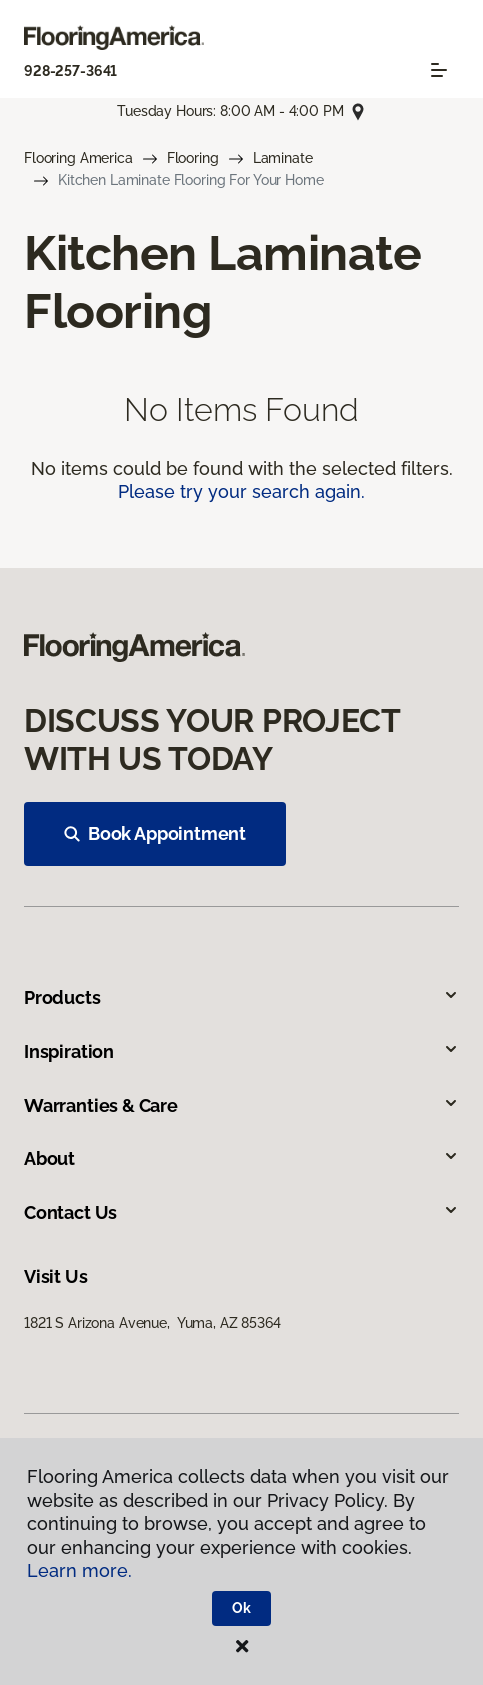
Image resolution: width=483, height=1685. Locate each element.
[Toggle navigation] (439, 70)
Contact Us (241, 1212)
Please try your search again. (241, 491)
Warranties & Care (241, 1105)
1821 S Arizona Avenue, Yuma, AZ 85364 (152, 1323)
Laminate (283, 158)
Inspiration (241, 1051)
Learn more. (79, 1570)
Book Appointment (155, 833)
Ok (241, 1608)
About (241, 1158)
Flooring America (78, 158)
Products (241, 997)
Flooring (193, 158)
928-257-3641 (70, 71)
